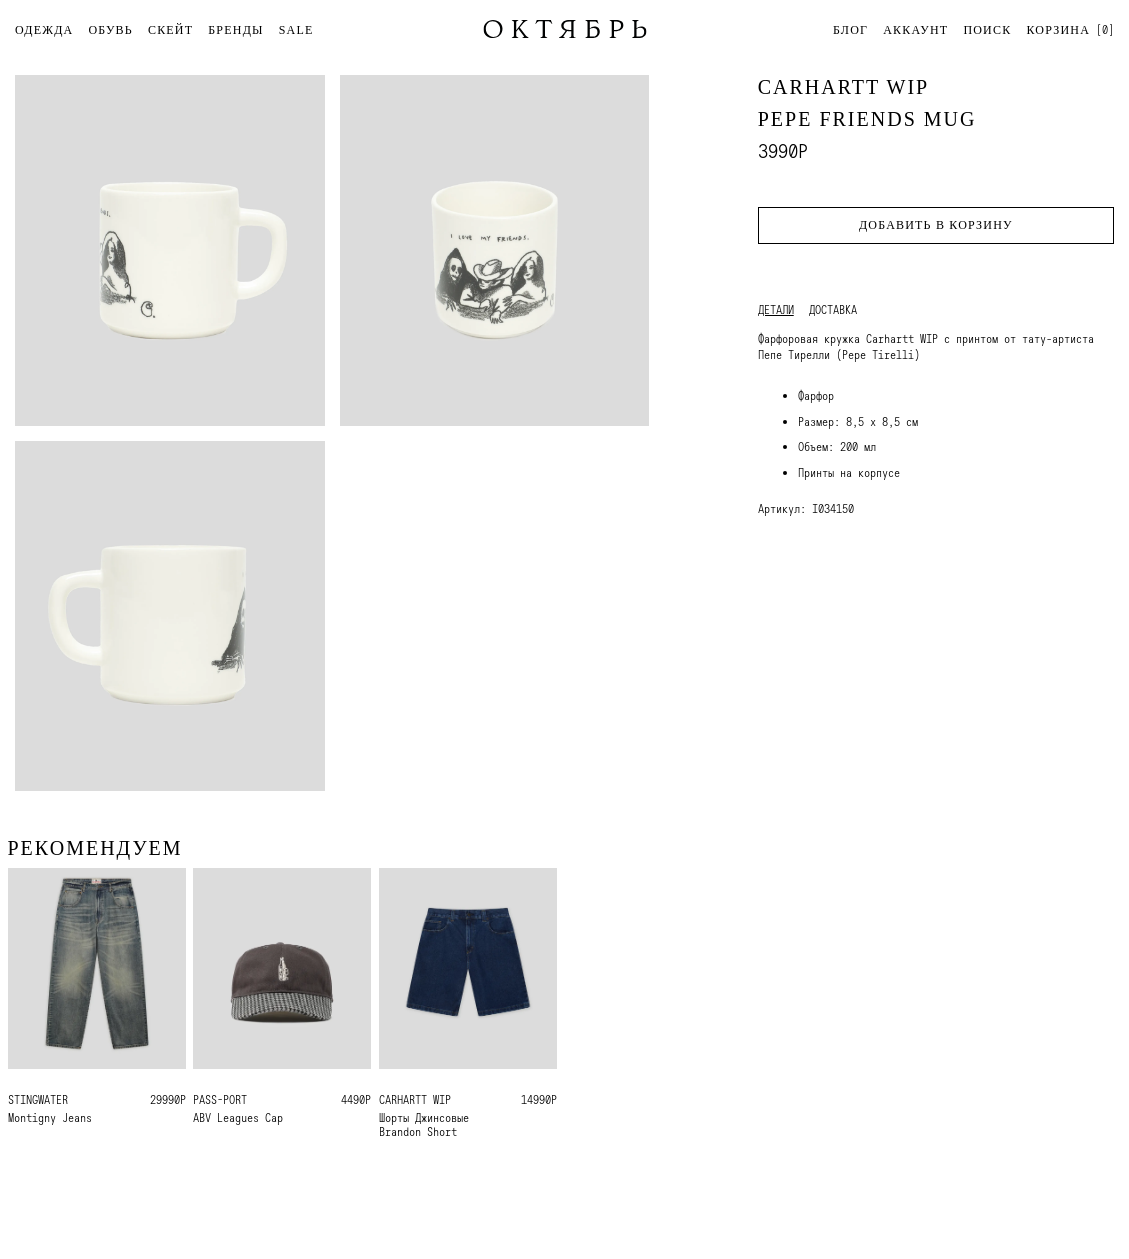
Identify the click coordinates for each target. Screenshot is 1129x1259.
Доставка (833, 310)
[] (1070, 29)
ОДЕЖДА (44, 30)
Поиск (987, 30)
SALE (296, 30)
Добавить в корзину (936, 225)
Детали (776, 310)
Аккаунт (915, 30)
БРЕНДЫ (235, 30)
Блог (850, 30)
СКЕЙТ (170, 30)
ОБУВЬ (110, 30)
